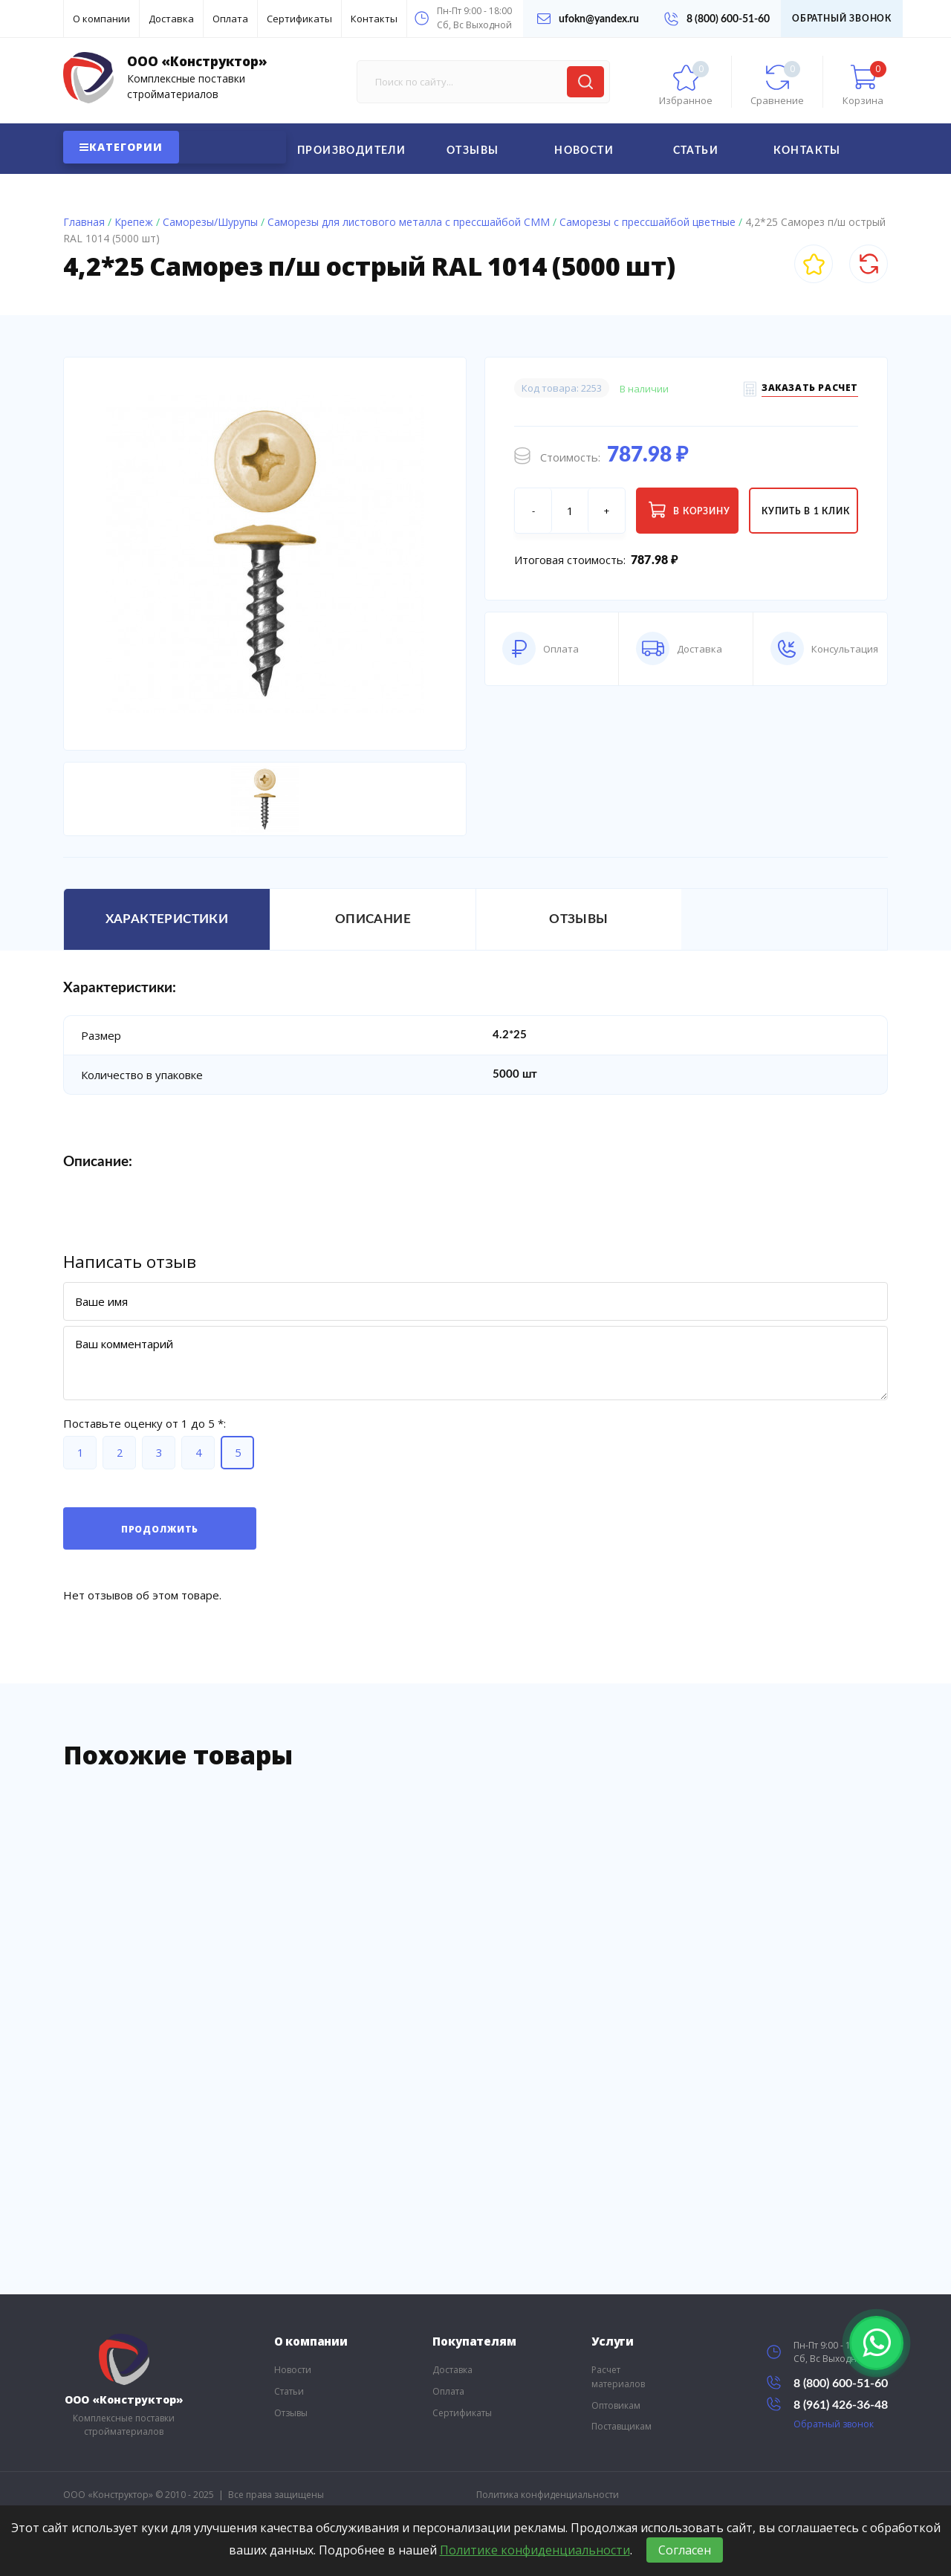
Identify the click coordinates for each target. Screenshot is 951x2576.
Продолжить (159, 1529)
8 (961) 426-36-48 (827, 2404)
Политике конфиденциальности (535, 2550)
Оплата (230, 18)
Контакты (374, 18)
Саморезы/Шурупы (210, 222)
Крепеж (133, 222)
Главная (84, 222)
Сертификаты (299, 18)
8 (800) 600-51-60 (717, 19)
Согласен (684, 2550)
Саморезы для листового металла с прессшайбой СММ (408, 222)
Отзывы (473, 151)
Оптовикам (615, 2405)
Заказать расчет (810, 390)
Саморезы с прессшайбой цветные (647, 222)
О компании (101, 18)
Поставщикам (621, 2426)
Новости (584, 151)
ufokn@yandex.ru (588, 18)
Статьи (695, 151)
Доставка (171, 18)
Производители (351, 151)
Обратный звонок (842, 18)
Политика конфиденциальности (547, 2494)
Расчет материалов (618, 2376)
